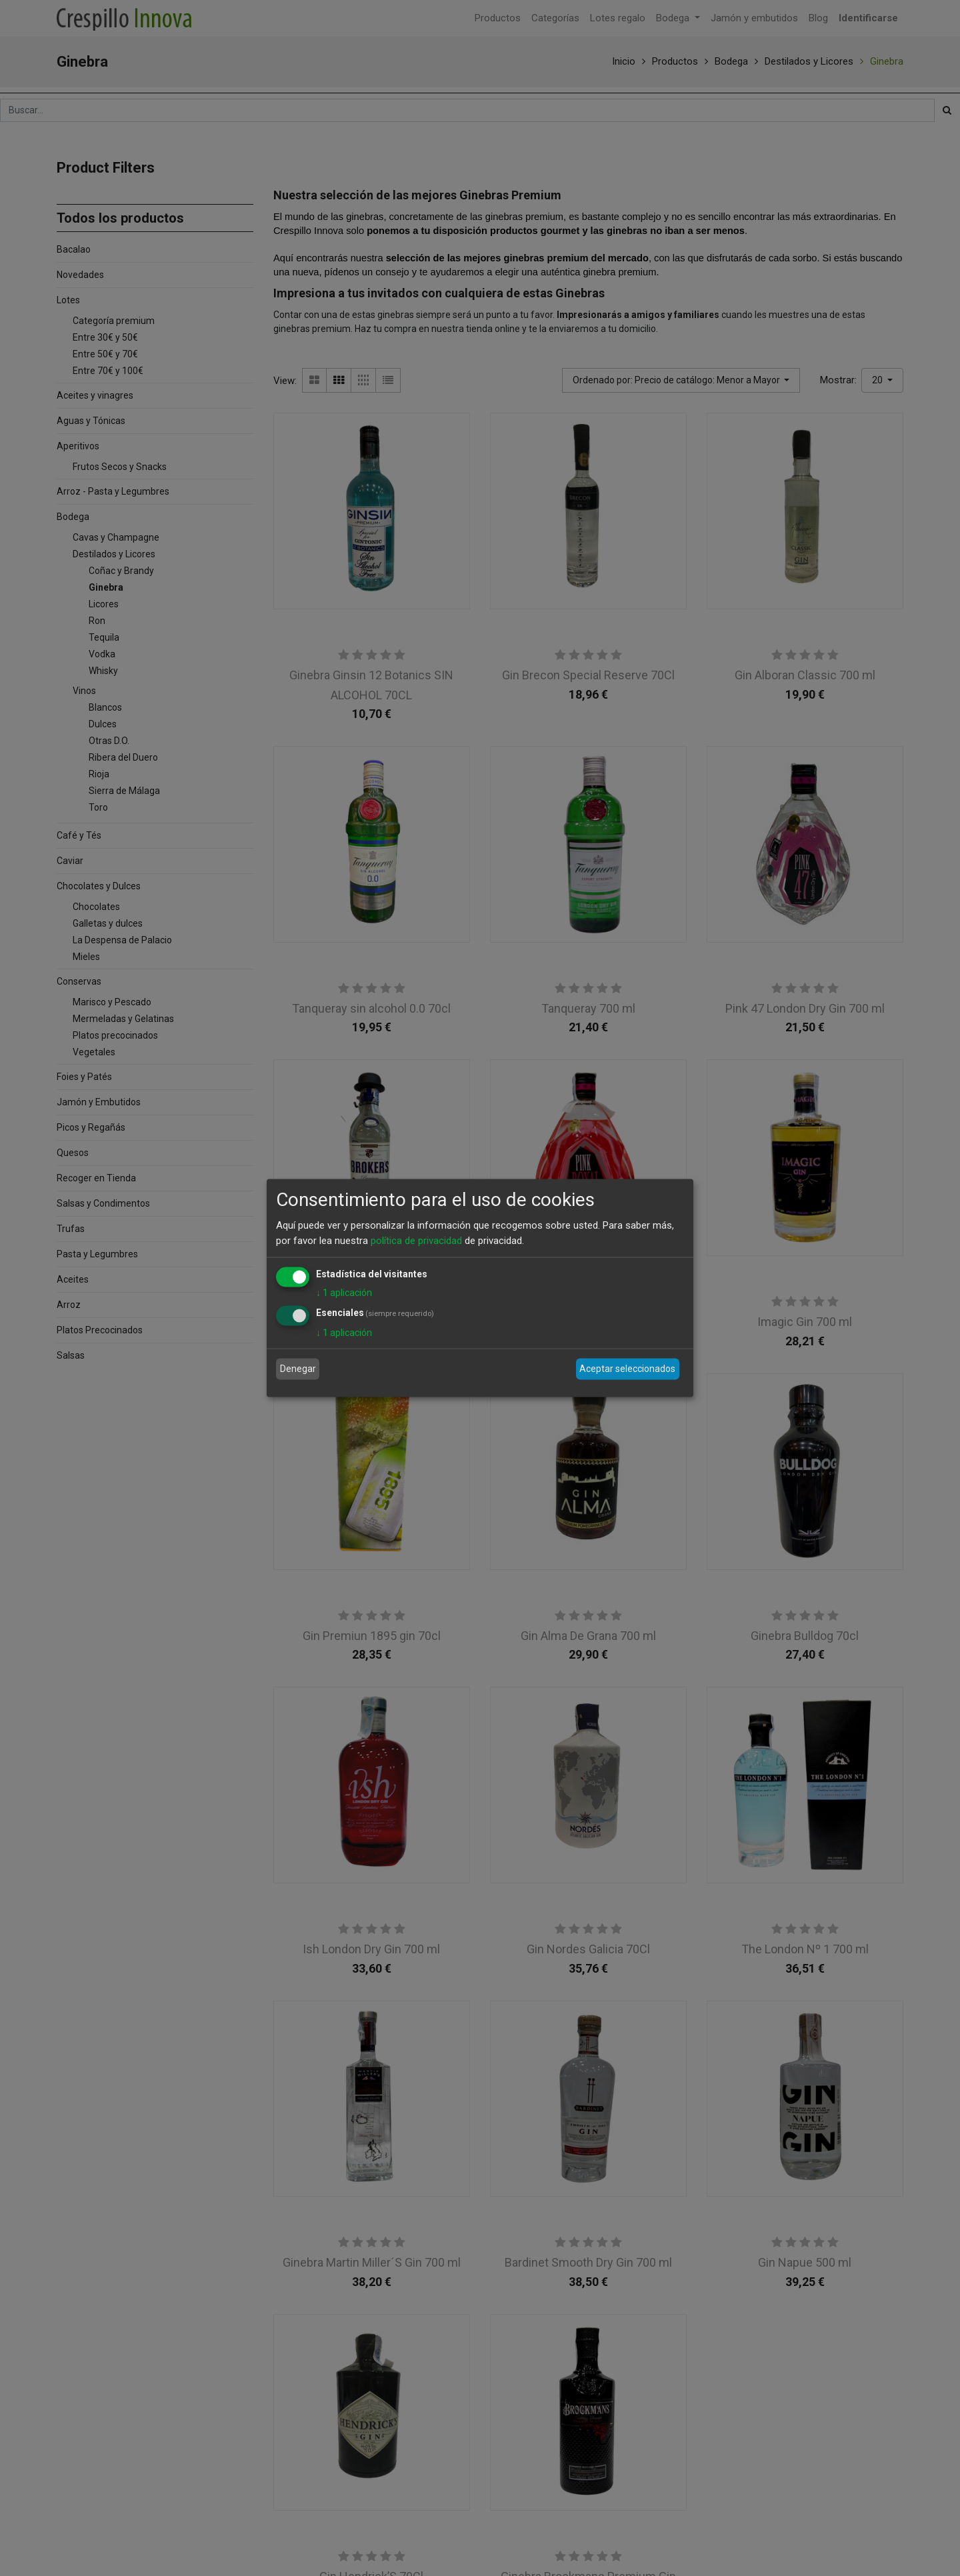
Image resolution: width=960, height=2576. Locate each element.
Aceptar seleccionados (627, 1368)
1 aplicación (344, 1292)
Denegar (298, 1368)
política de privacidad (416, 1240)
